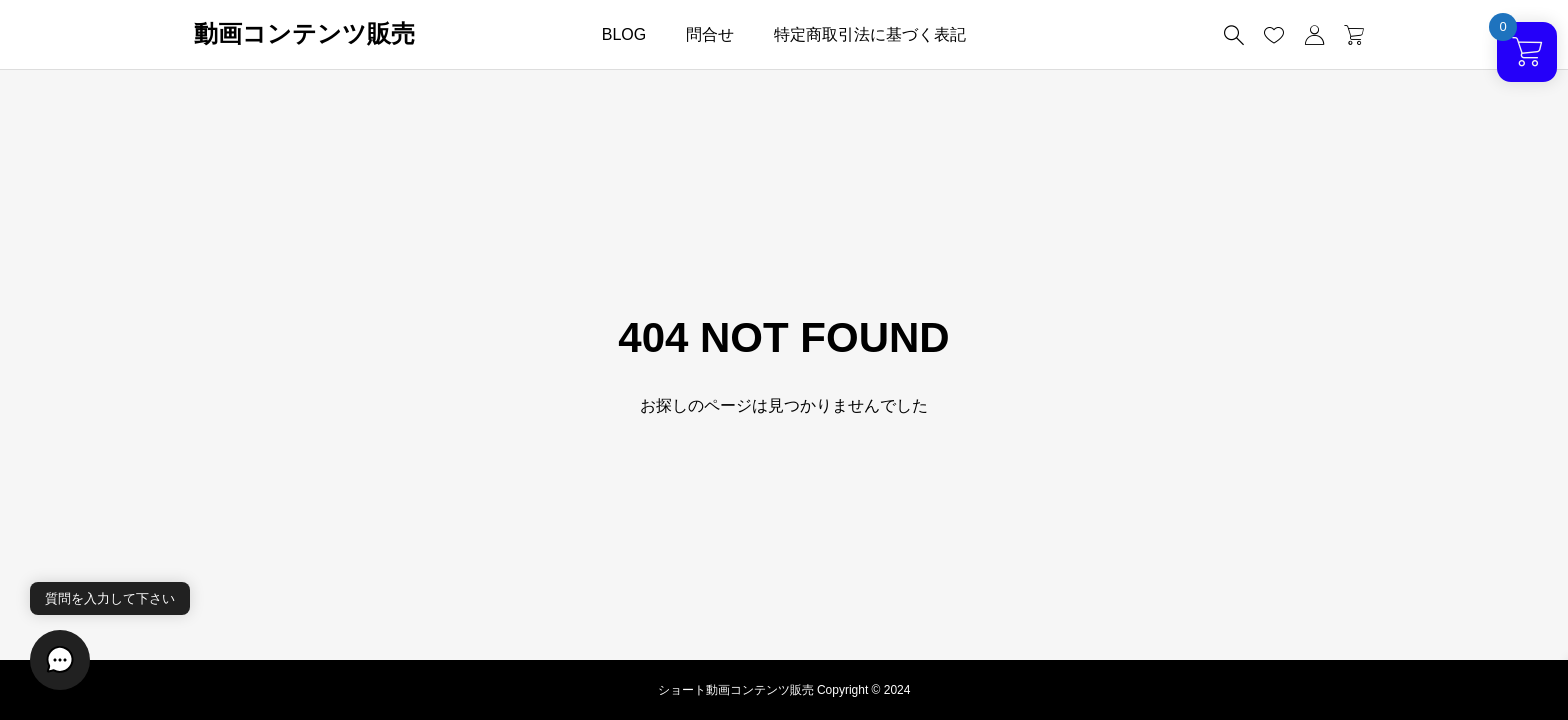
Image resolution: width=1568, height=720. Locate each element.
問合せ (710, 34)
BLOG (624, 34)
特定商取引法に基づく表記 (870, 34)
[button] (60, 660)
